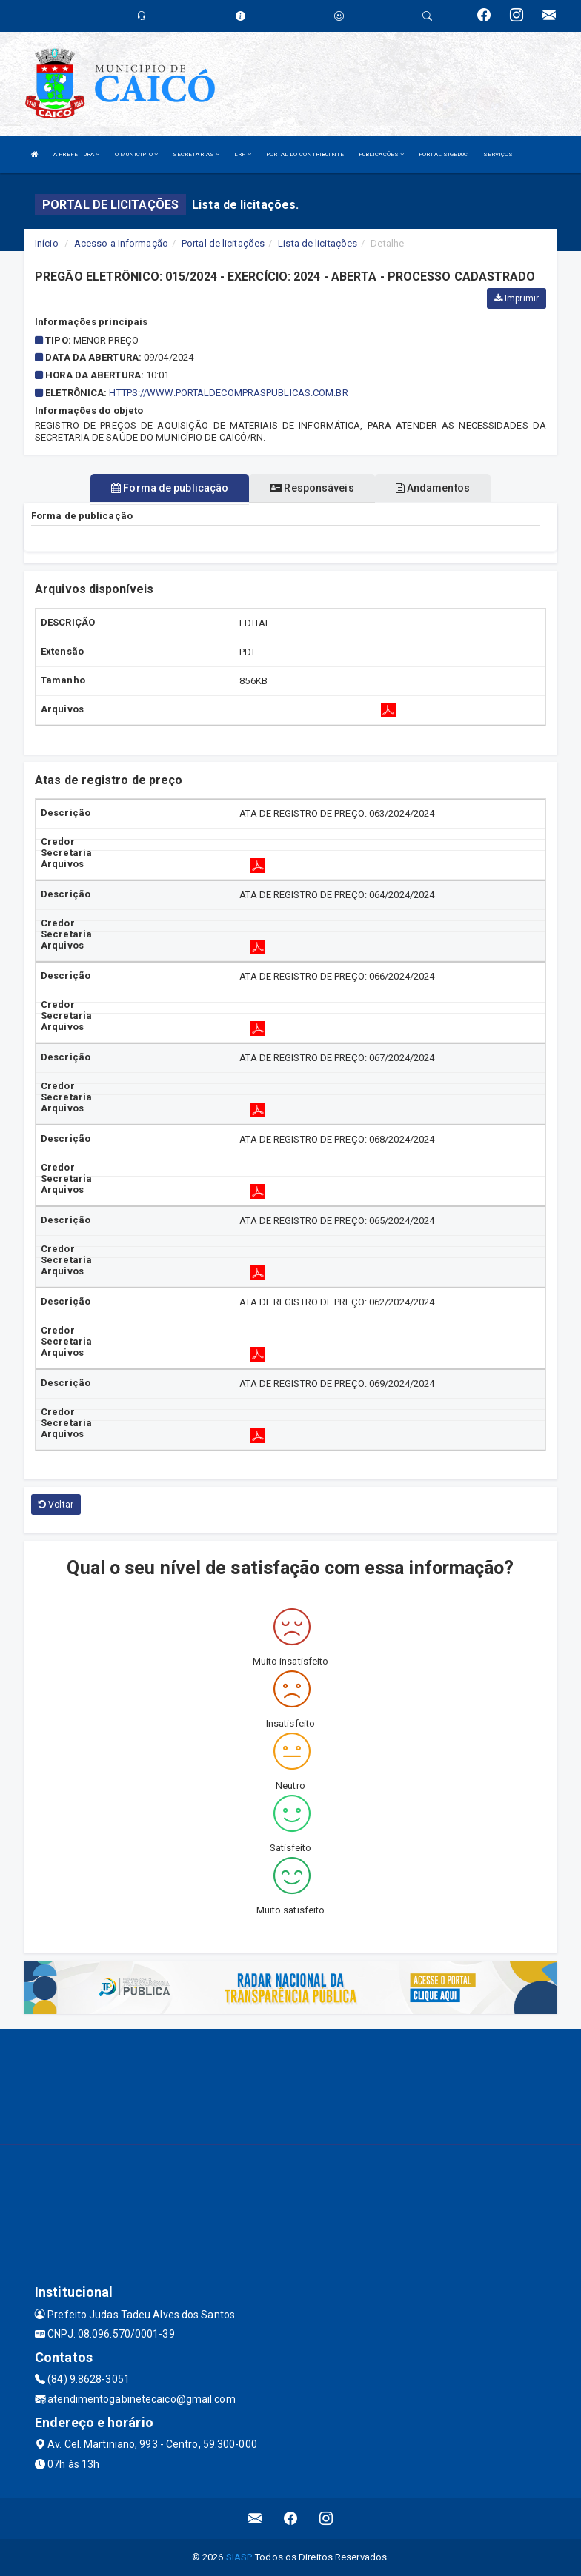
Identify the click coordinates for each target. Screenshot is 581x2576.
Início (47, 243)
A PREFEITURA (76, 154)
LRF (242, 154)
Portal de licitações (223, 243)
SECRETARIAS (196, 154)
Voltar (56, 1504)
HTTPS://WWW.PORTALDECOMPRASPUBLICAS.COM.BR (228, 392)
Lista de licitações (317, 243)
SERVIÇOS (498, 154)
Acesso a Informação (121, 243)
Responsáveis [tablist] (311, 488)
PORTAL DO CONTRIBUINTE (305, 154)
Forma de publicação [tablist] (169, 488)
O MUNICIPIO (136, 154)
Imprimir (516, 298)
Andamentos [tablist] (433, 488)
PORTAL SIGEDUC (443, 154)
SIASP (238, 2557)
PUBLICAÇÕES (381, 154)
